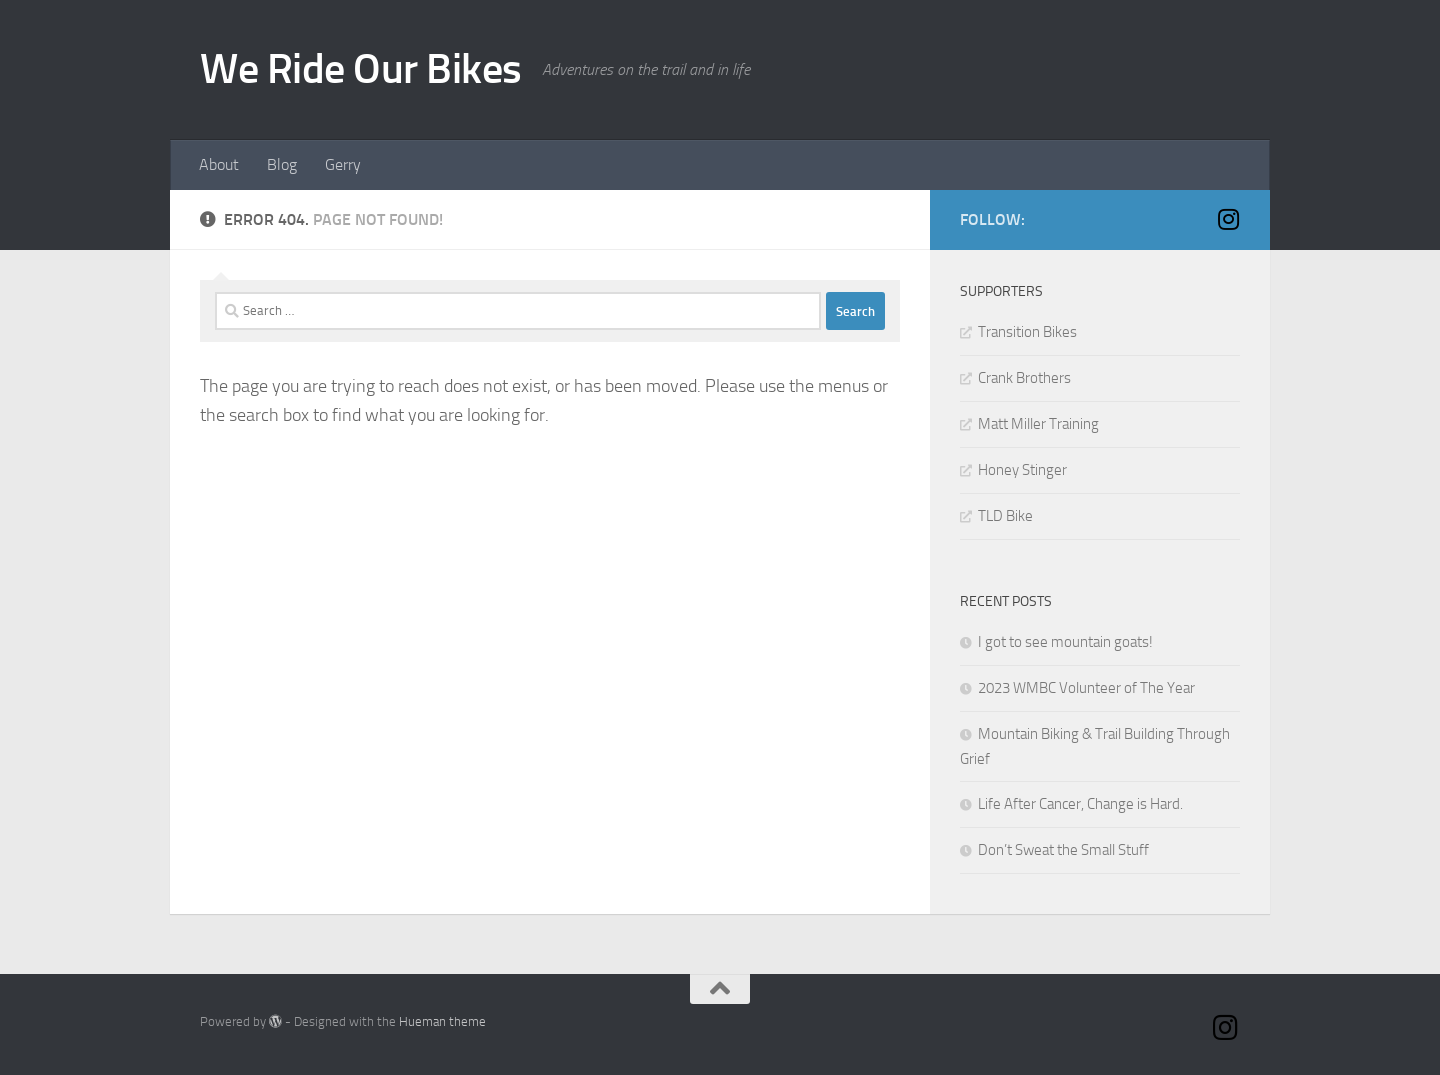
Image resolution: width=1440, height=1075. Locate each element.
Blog (282, 164)
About (219, 164)
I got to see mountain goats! (1065, 642)
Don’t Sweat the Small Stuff (1063, 850)
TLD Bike (1005, 516)
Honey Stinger (1022, 470)
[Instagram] (1228, 219)
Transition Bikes (1027, 332)
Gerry (343, 164)
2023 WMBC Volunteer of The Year (1086, 688)
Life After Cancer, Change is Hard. (1080, 804)
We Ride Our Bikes (361, 69)
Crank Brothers (1024, 378)
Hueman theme (442, 1021)
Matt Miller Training (1038, 424)
